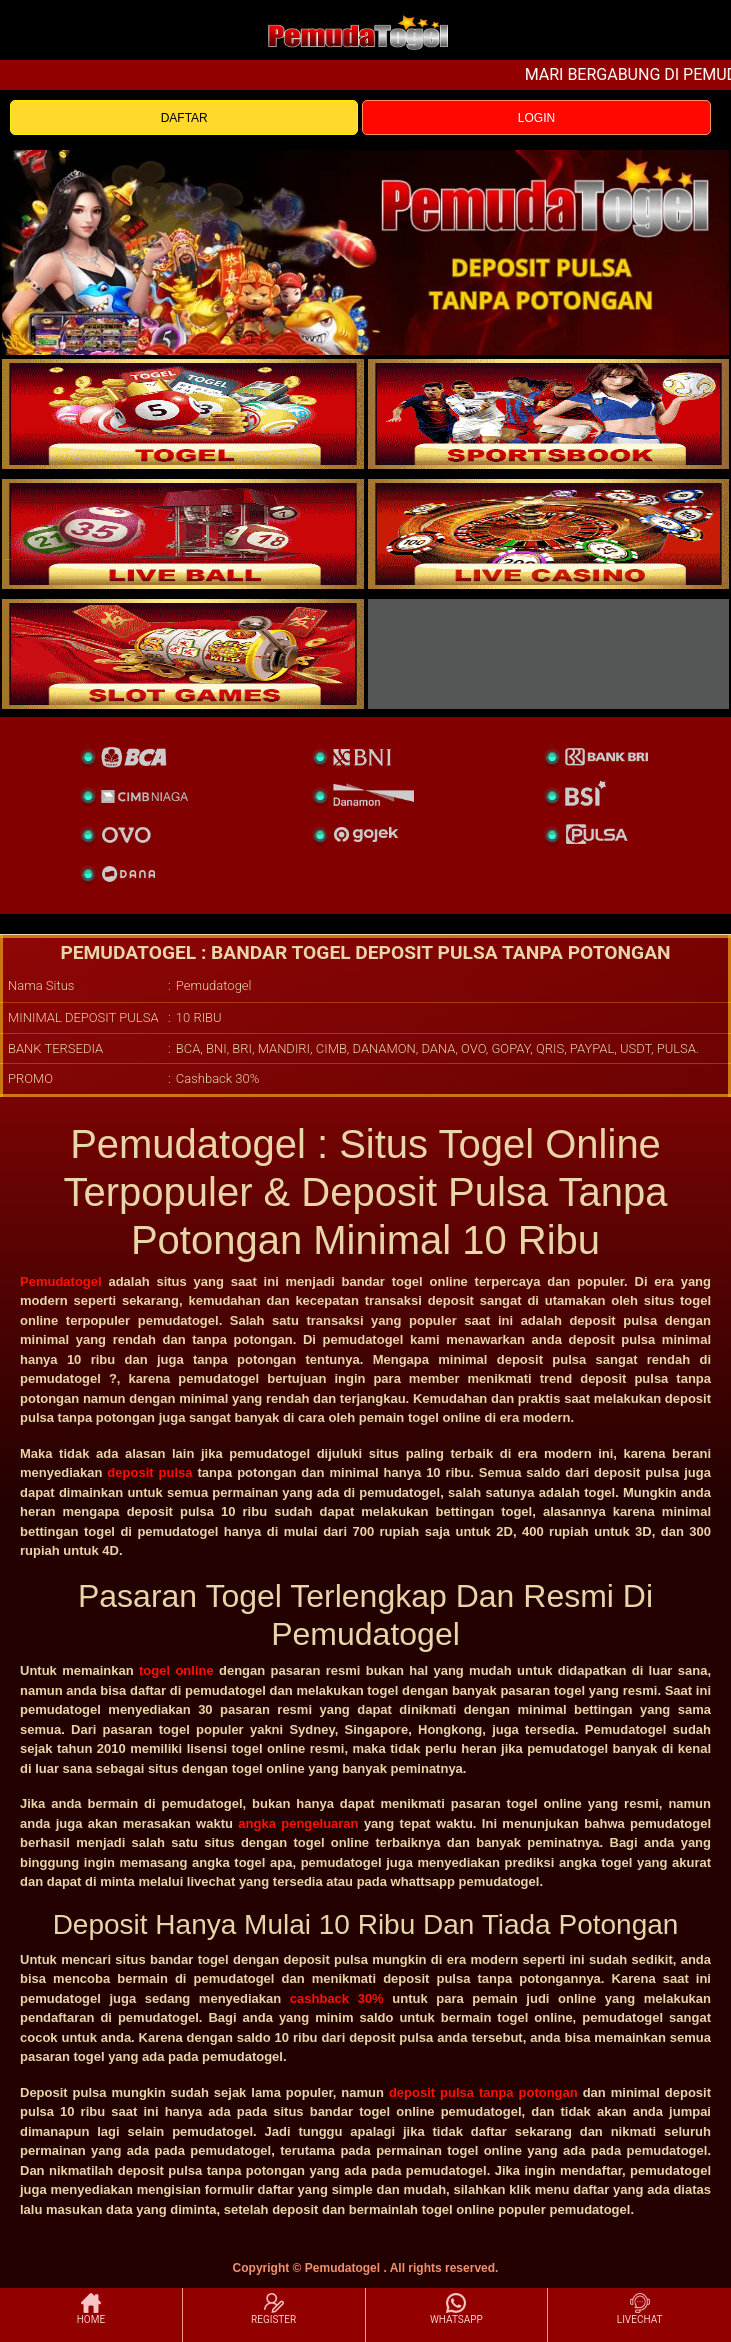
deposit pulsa (149, 1472)
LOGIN (536, 118)
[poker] (183, 654)
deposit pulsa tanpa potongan (483, 2092)
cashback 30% (337, 1998)
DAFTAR (184, 118)
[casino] (549, 534)
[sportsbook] (183, 534)
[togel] (183, 414)
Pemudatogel (61, 1281)
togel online (176, 1670)
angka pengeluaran (298, 1823)
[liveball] (549, 654)
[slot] (549, 414)
